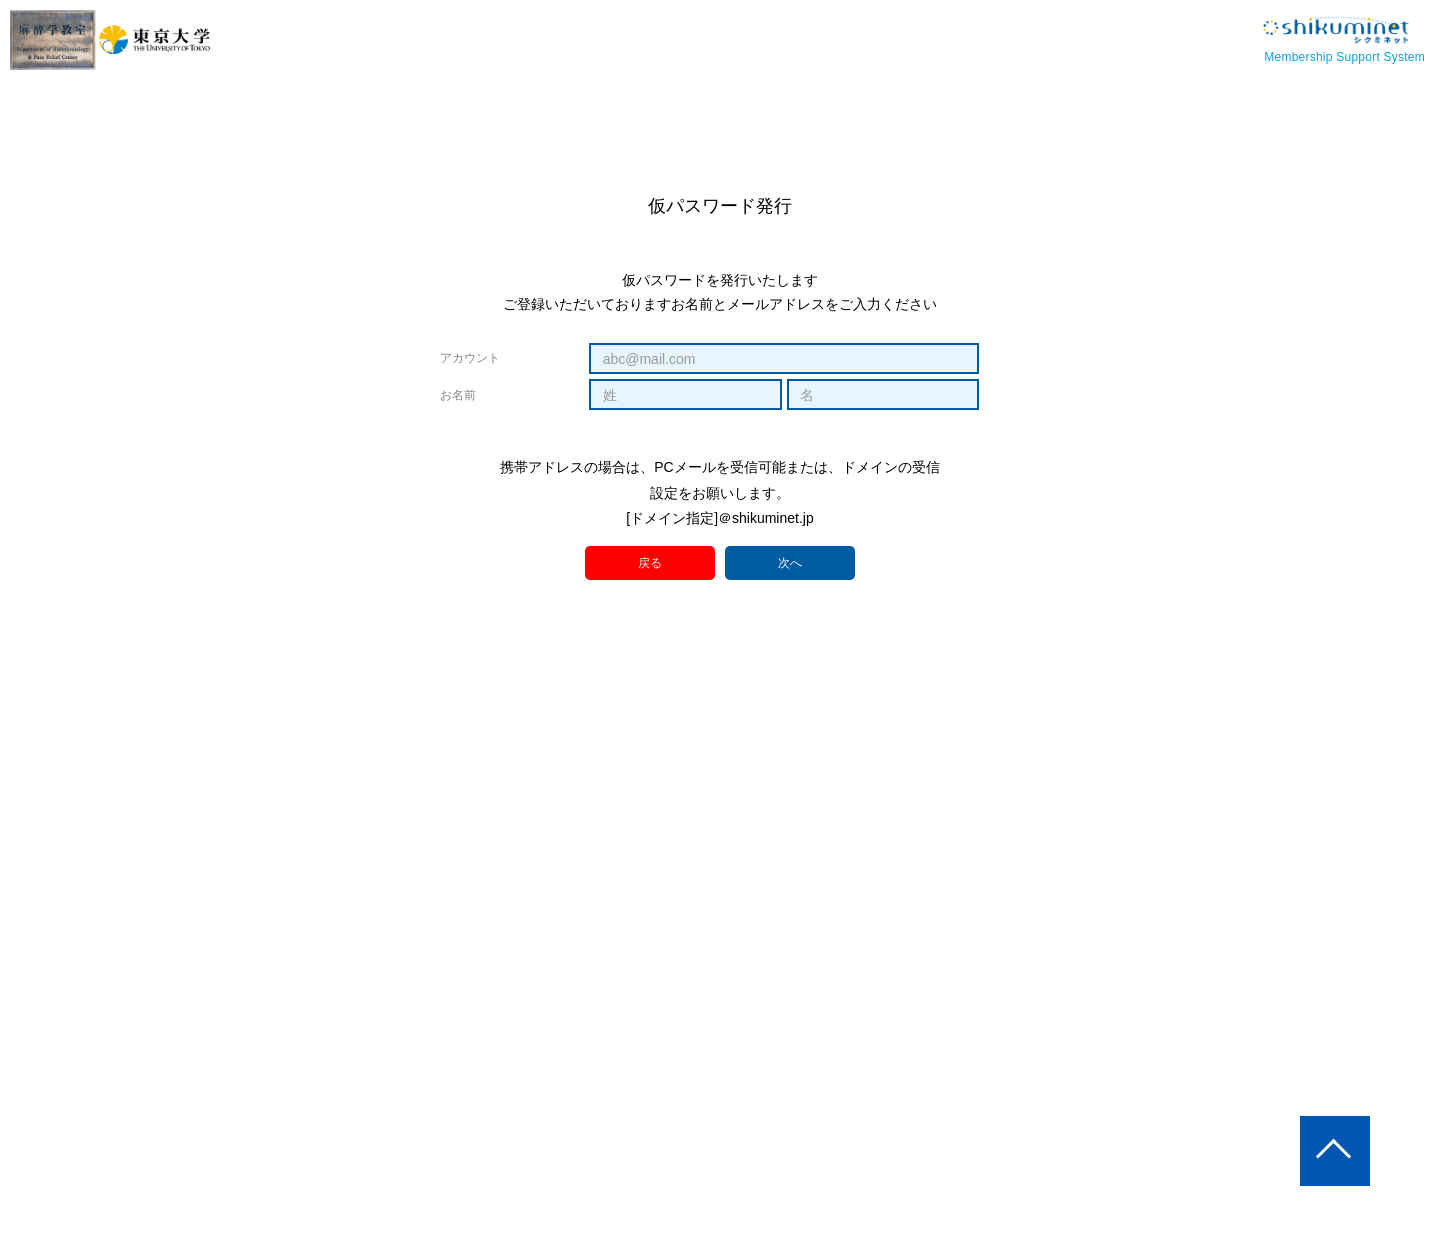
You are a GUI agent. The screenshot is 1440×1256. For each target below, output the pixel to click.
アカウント (470, 358)
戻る (651, 562)
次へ (790, 564)
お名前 (458, 395)
